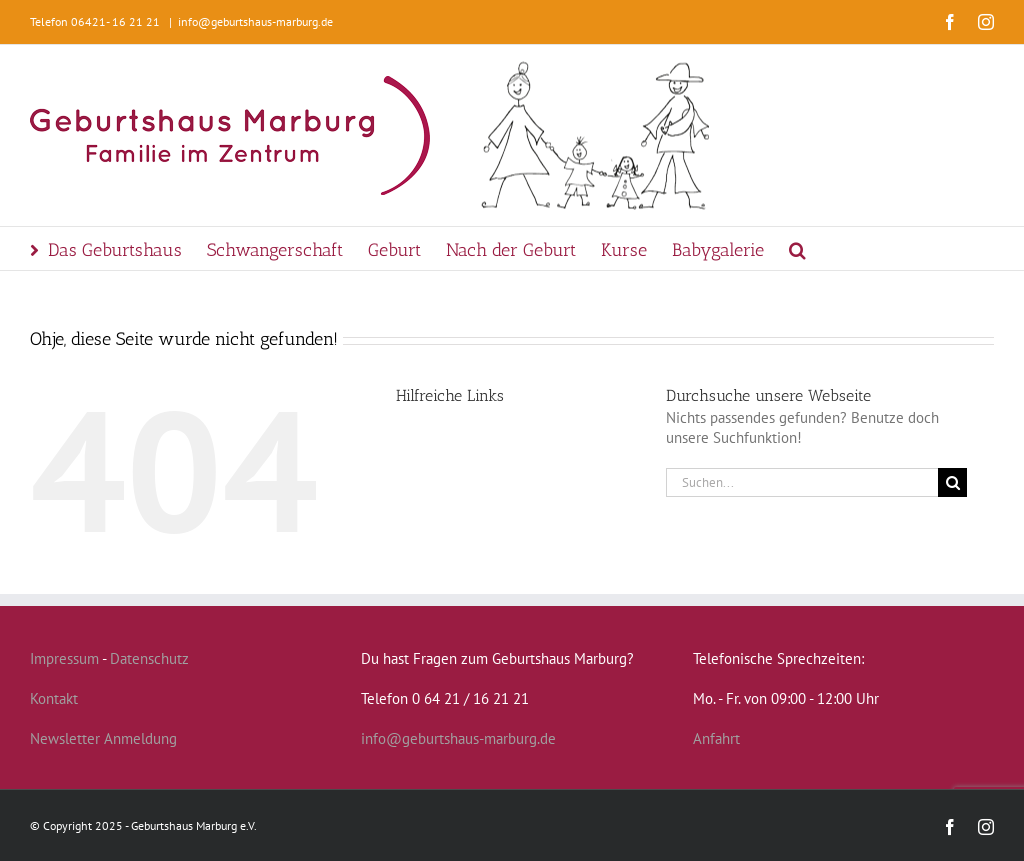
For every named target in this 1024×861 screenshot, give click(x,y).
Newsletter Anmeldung (103, 738)
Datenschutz (149, 658)
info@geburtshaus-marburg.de (255, 21)
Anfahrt (716, 738)
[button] (797, 248)
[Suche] (952, 482)
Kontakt (54, 698)
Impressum (64, 658)
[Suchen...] (802, 482)
